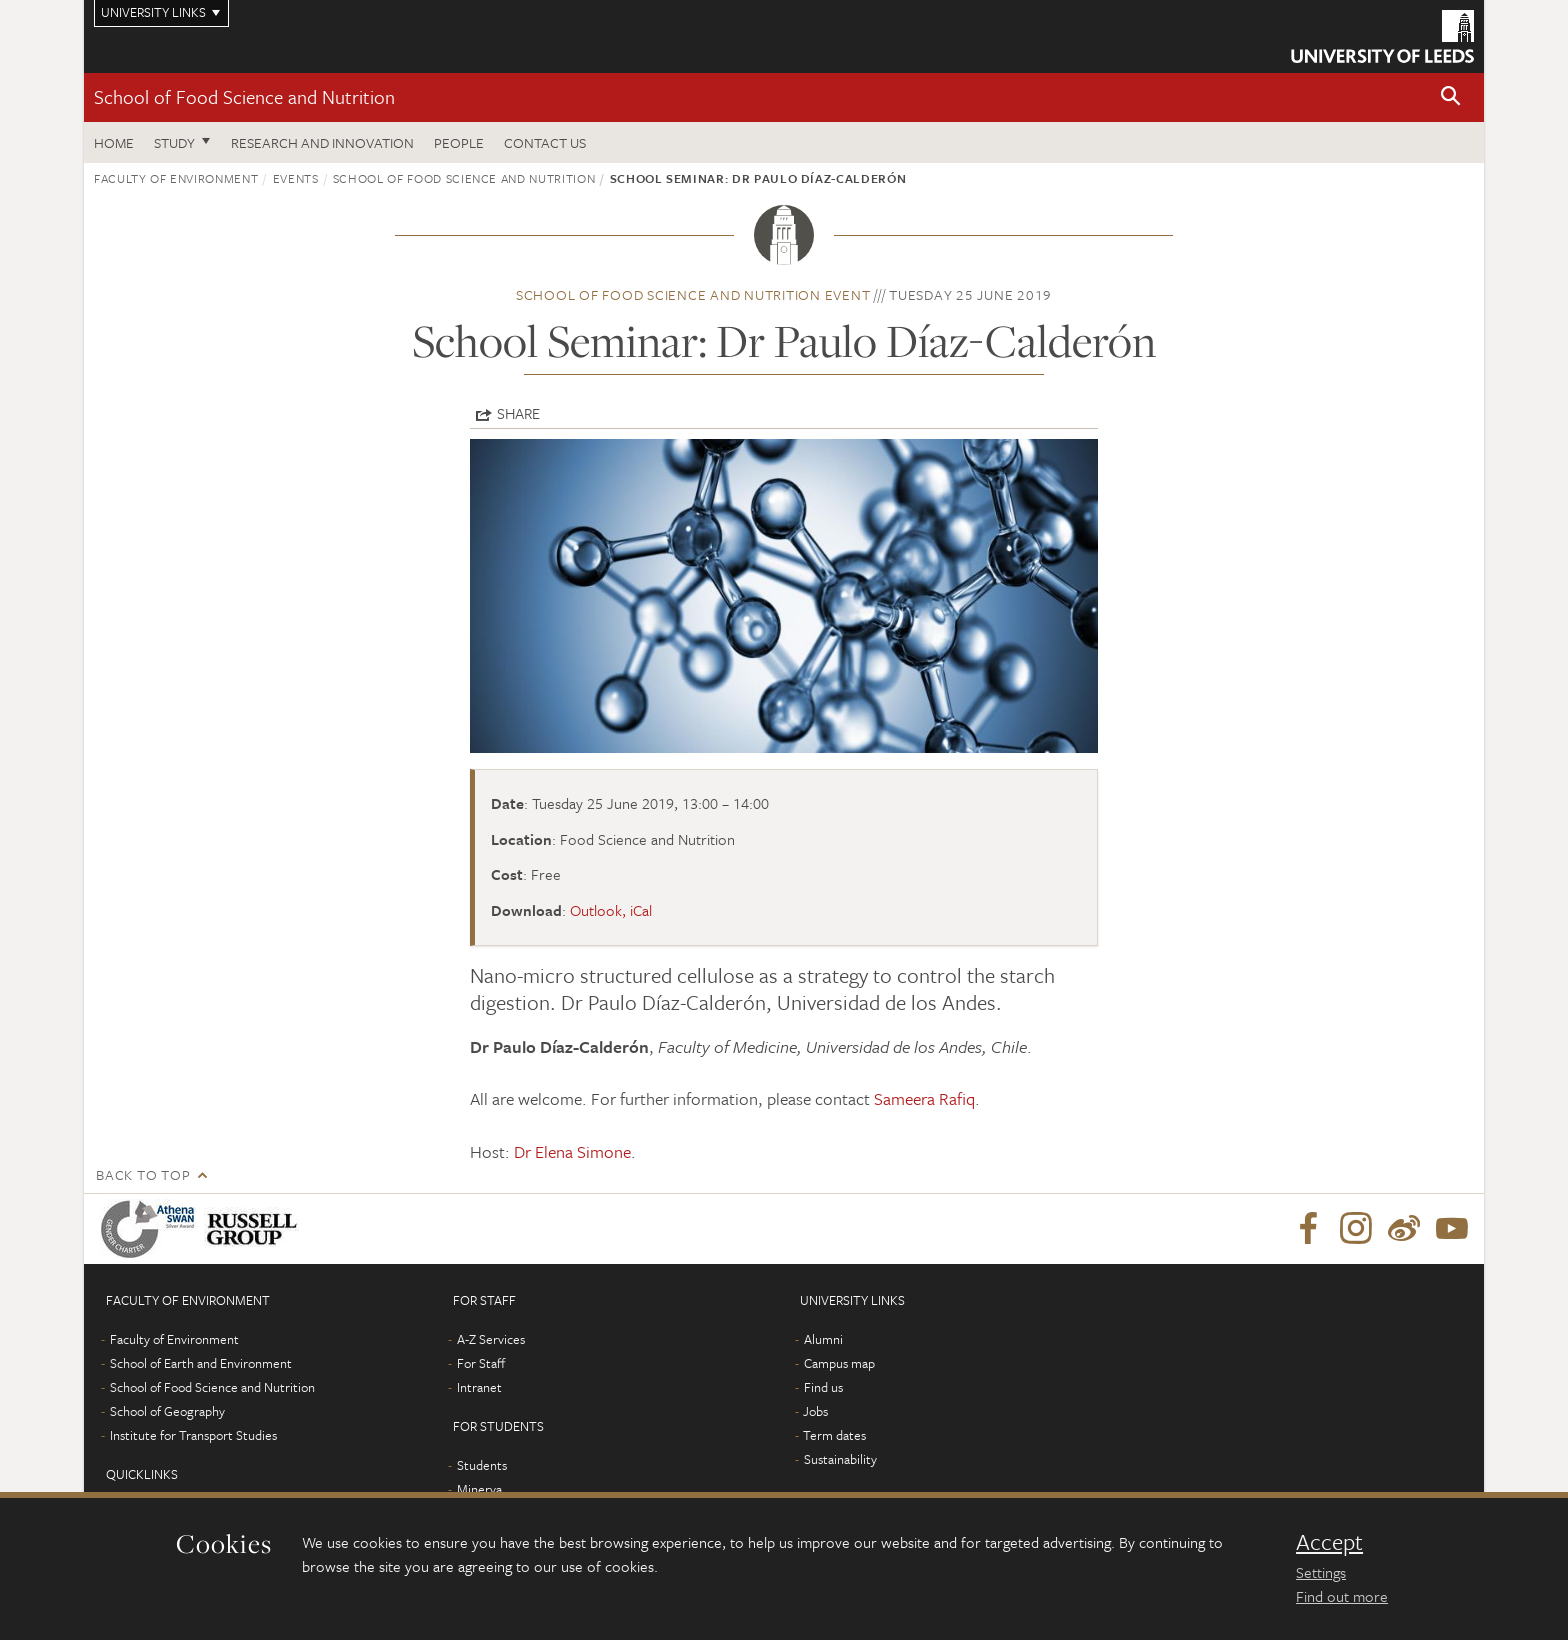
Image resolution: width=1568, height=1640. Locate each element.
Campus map (839, 1363)
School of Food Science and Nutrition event (693, 294)
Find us (823, 1387)
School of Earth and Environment (201, 1363)
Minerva (479, 1489)
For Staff (481, 1363)
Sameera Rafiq (924, 1098)
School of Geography (167, 1411)
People (459, 142)
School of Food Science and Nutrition (244, 96)
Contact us (545, 142)
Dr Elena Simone (572, 1151)
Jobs (815, 1411)
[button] (1451, 97)
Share (518, 413)
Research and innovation (322, 142)
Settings (1321, 1572)
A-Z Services (491, 1339)
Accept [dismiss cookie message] (1329, 1542)
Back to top (143, 1174)
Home (114, 142)
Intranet (479, 1387)
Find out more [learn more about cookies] (1342, 1596)
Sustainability (840, 1459)
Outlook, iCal (611, 910)
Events (296, 178)
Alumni (823, 1339)
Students (482, 1465)
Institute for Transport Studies (193, 1435)
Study (174, 142)
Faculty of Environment (176, 178)
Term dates (834, 1435)
